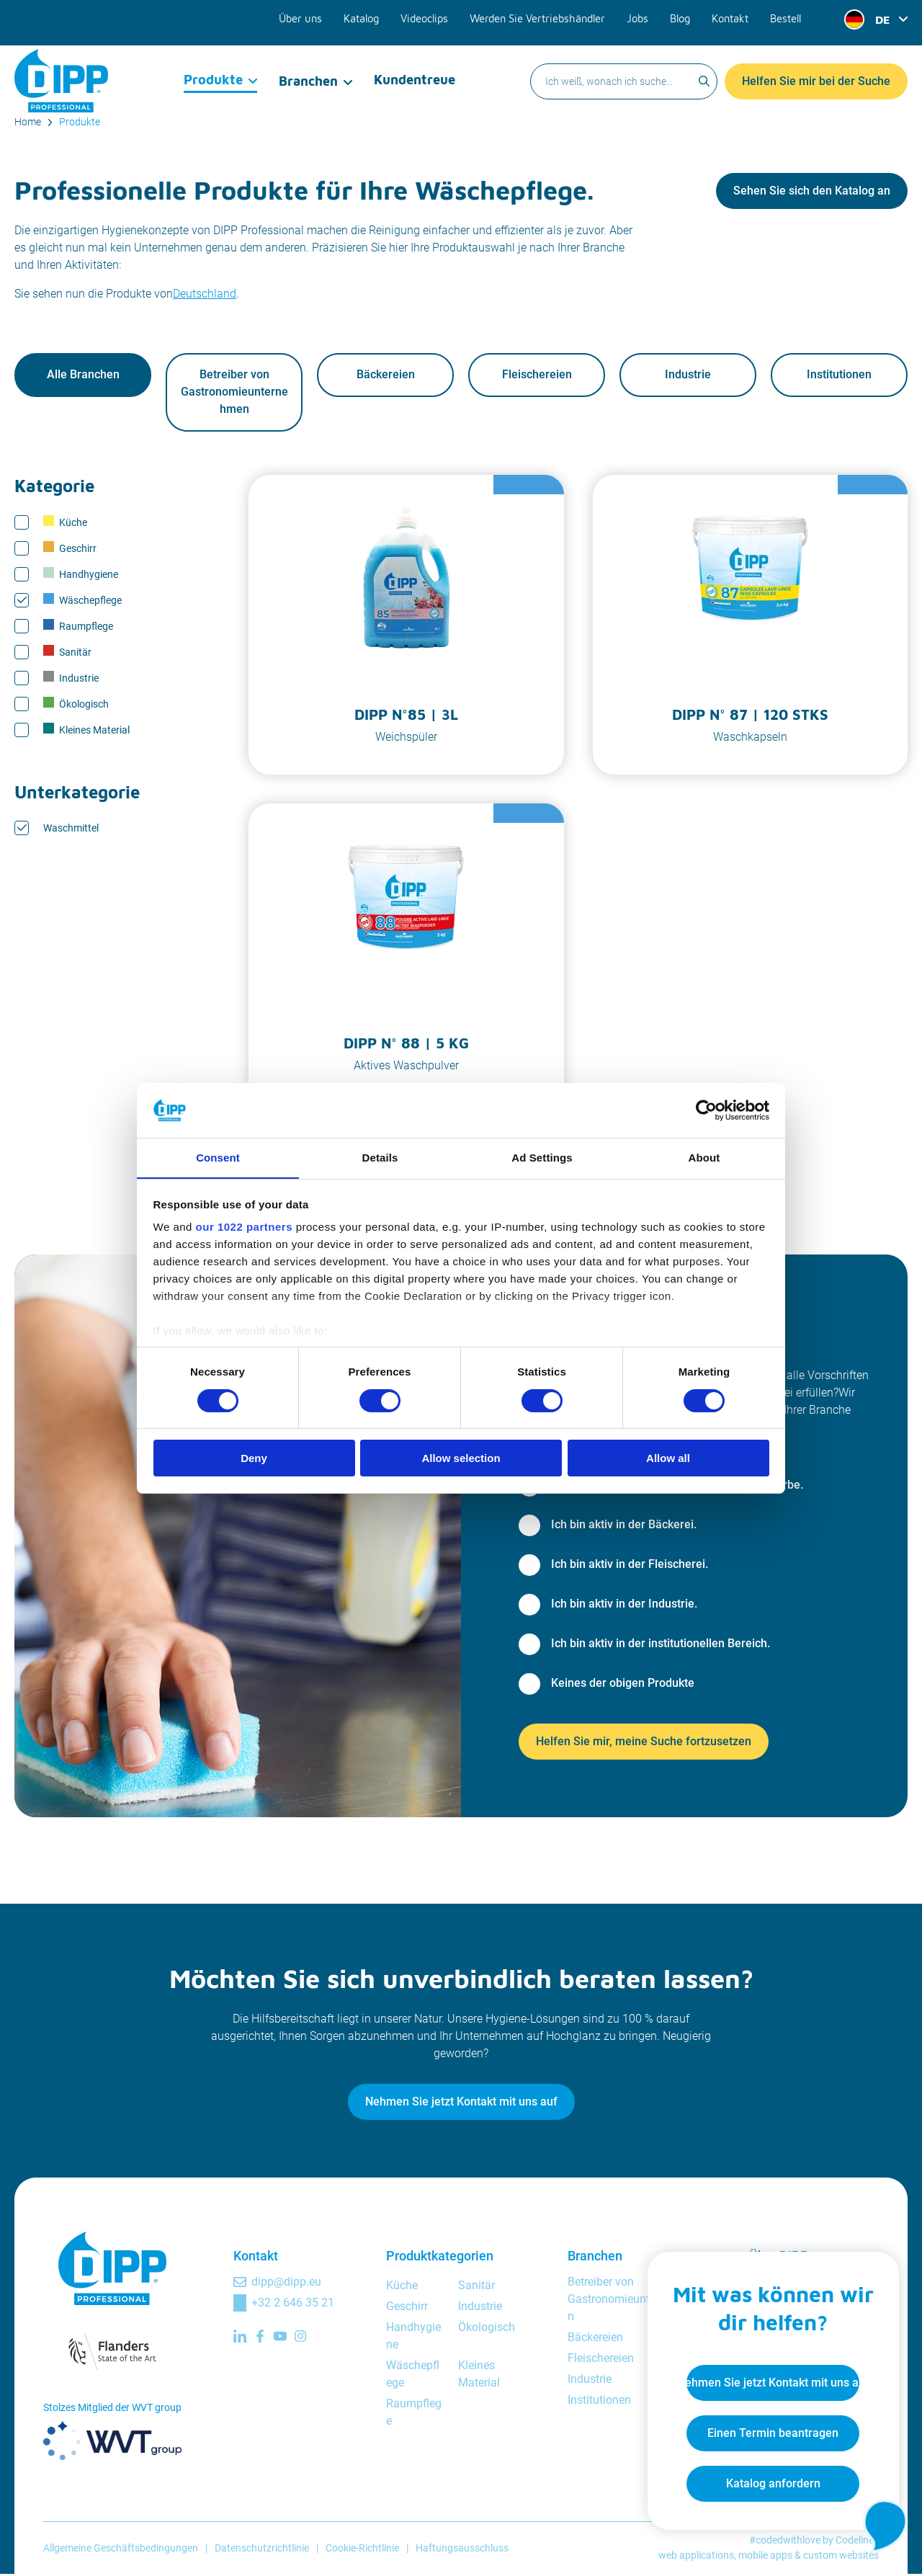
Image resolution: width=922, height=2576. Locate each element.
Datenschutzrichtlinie (262, 2549)
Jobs (640, 16)
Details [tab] (380, 1157)
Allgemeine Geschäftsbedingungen (120, 2549)
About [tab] (704, 1157)
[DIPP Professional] (61, 67)
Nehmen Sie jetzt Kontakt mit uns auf (461, 2103)
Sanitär (67, 652)
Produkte (213, 68)
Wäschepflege (82, 600)
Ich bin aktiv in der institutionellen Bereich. (660, 1645)
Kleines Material (86, 730)
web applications (696, 2557)
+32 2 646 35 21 (292, 2304)
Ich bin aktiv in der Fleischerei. (629, 1565)
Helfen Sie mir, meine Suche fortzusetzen (643, 1743)
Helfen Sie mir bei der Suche (816, 68)
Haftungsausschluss (462, 2549)
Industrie (688, 376)
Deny (254, 1459)
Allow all (668, 1459)
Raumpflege (78, 626)
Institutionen (839, 376)
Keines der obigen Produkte (622, 1684)
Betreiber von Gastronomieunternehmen (234, 393)
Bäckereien (386, 376)
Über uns (311, 16)
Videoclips (433, 16)
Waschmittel (71, 829)
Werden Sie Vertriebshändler (543, 16)
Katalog (371, 16)
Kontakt (731, 16)
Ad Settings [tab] (541, 1157)
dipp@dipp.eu (286, 2283)
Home (27, 122)
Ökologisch (76, 704)
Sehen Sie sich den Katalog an (811, 190)
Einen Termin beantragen (767, 2428)
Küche (65, 523)
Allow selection (460, 1459)
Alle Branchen (83, 376)
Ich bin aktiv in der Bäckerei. (624, 1526)
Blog (681, 16)
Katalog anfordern (768, 2479)
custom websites (841, 2557)
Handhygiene (80, 575)
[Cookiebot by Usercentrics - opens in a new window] (706, 1109)
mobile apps (765, 2557)
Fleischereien (537, 376)
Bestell (786, 16)
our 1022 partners (244, 1227)
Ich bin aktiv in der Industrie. (624, 1605)
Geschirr (70, 549)
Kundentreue (414, 68)
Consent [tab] (218, 1157)
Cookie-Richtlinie (362, 2549)
